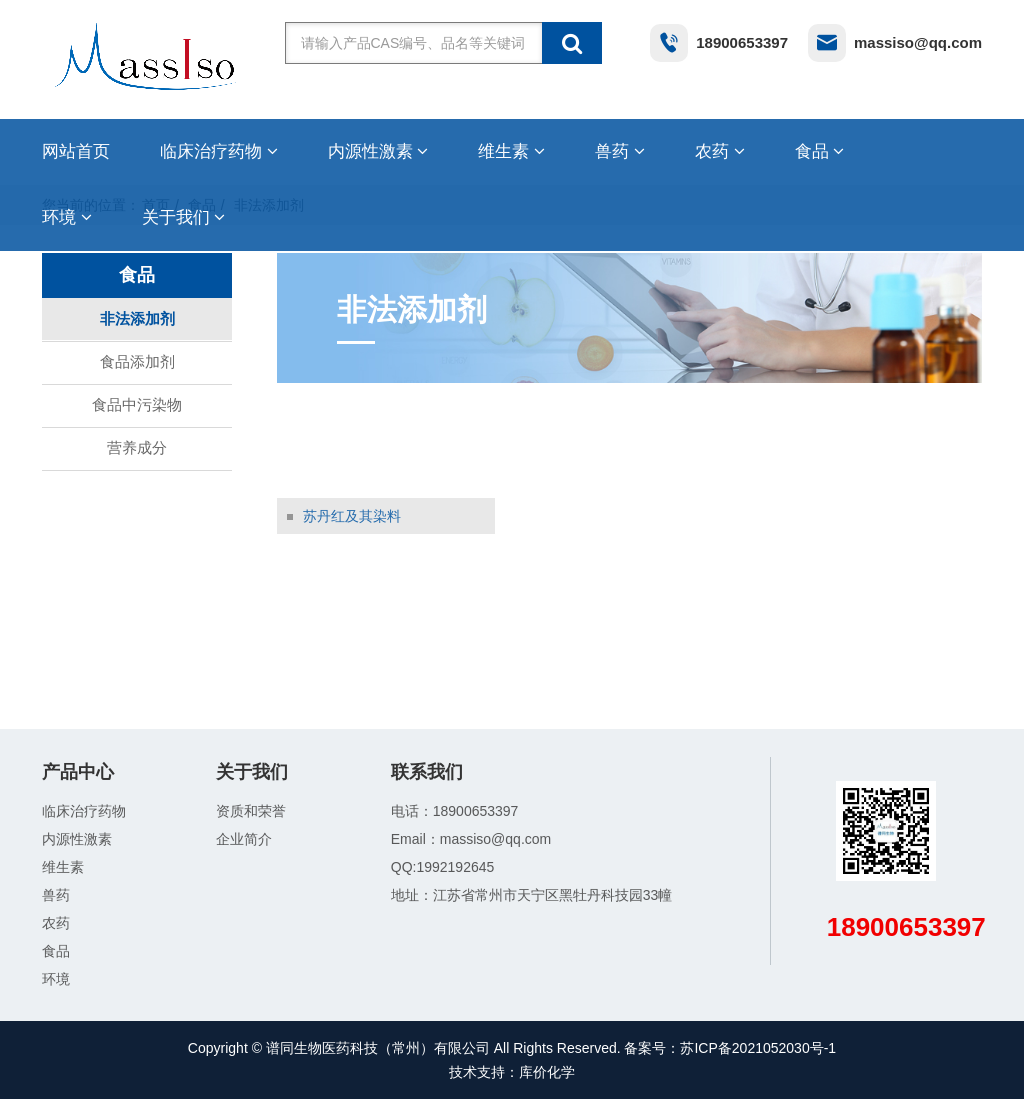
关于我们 (184, 217)
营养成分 (137, 447)
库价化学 (547, 1072)
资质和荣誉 (251, 811)
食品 (820, 151)
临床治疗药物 (219, 151)
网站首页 (76, 151)
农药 (720, 151)
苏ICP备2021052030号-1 (758, 1048)
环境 (67, 217)
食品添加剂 (137, 361)
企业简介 (244, 839)
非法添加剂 (137, 318)
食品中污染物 (137, 404)
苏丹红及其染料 (352, 516)
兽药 (620, 151)
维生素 (511, 151)
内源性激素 (378, 151)
